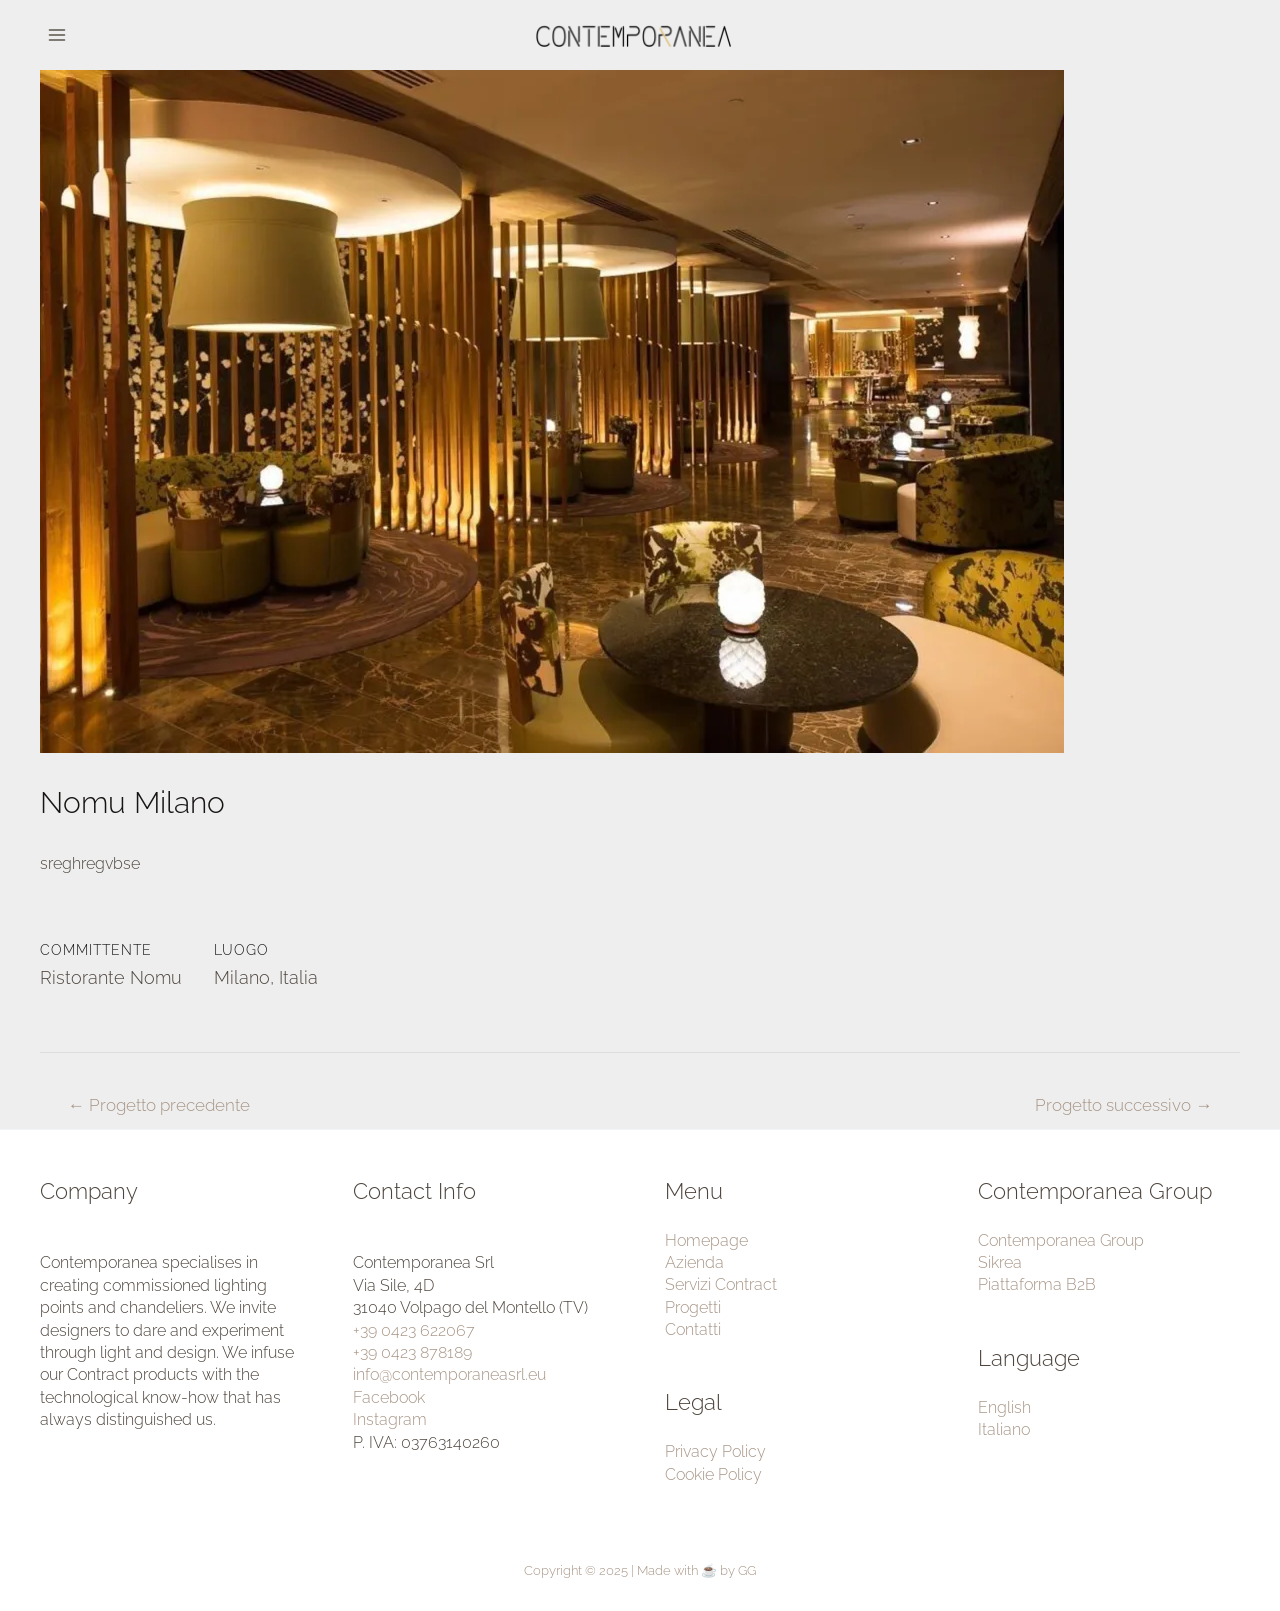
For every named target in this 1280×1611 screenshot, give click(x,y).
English (1004, 1407)
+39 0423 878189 (412, 1352)
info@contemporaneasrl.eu (449, 1374)
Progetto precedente (159, 1105)
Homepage (706, 1240)
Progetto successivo (1123, 1105)
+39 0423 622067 (414, 1330)
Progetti (693, 1307)
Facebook (389, 1397)
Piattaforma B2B (1037, 1284)
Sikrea (1000, 1262)
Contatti (693, 1329)
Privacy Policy (715, 1451)
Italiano (1004, 1429)
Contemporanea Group (1061, 1240)
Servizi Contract (721, 1284)
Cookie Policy (713, 1474)
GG (747, 1570)
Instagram (390, 1419)
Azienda (694, 1262)
